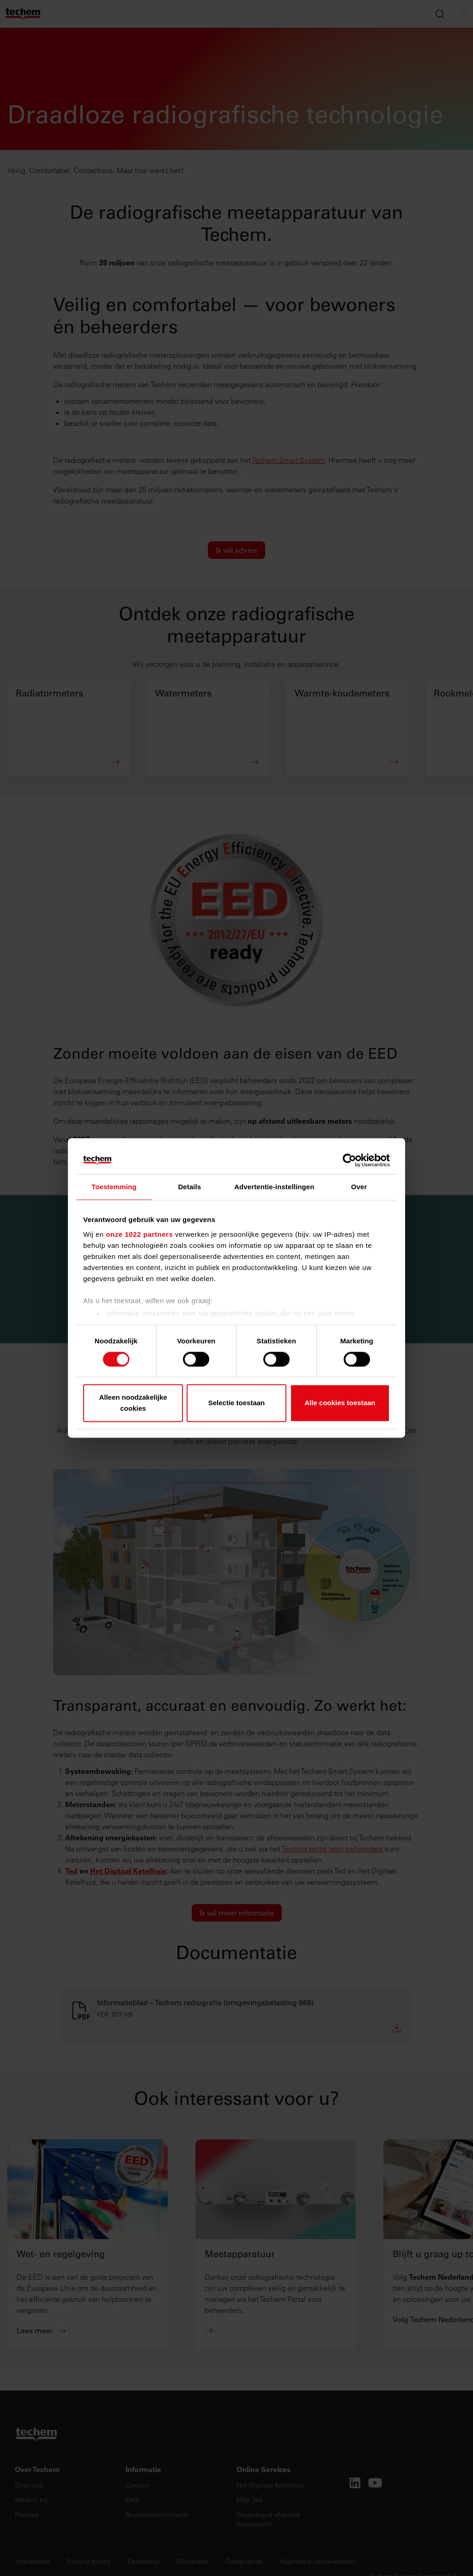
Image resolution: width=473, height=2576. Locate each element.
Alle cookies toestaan (339, 1403)
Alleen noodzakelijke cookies (133, 1403)
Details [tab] (189, 1187)
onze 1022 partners (139, 1234)
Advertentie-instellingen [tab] (274, 1187)
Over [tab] (359, 1187)
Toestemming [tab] (114, 1187)
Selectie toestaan (236, 1403)
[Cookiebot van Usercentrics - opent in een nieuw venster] (349, 1160)
